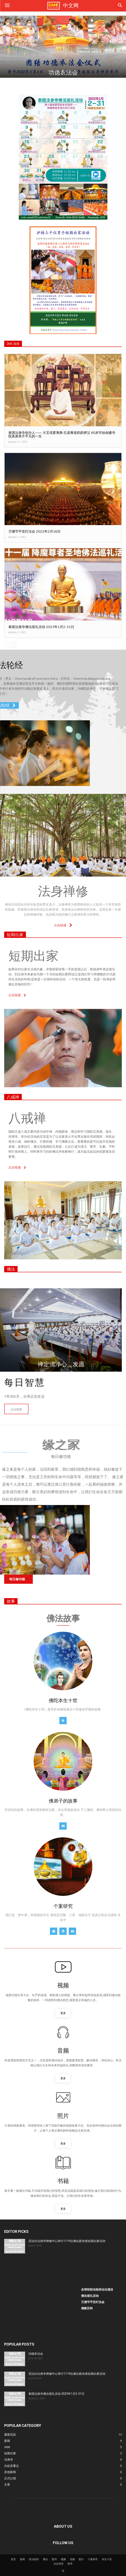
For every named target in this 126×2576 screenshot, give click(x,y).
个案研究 (93, 2559)
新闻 (22, 2559)
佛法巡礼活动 (90, 2296)
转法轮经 (34, 2559)
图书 (54, 2559)
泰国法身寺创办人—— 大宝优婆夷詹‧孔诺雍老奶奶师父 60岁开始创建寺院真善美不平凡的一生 (61, 434)
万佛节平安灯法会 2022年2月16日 (34, 531)
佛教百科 (87, 2308)
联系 (70, 2563)
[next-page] (13, 645)
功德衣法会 (63, 72)
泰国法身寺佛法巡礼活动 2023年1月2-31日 (41, 627)
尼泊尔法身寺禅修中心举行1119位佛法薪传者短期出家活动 (66, 2241)
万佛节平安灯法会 (92, 2302)
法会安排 (58, 2563)
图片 (81, 2559)
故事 (11, 1601)
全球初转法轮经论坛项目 (97, 2289)
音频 (72, 2559)
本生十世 (107, 2559)
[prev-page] (6, 645)
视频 (63, 2559)
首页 (13, 2559)
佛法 (11, 1269)
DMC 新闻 (13, 343)
